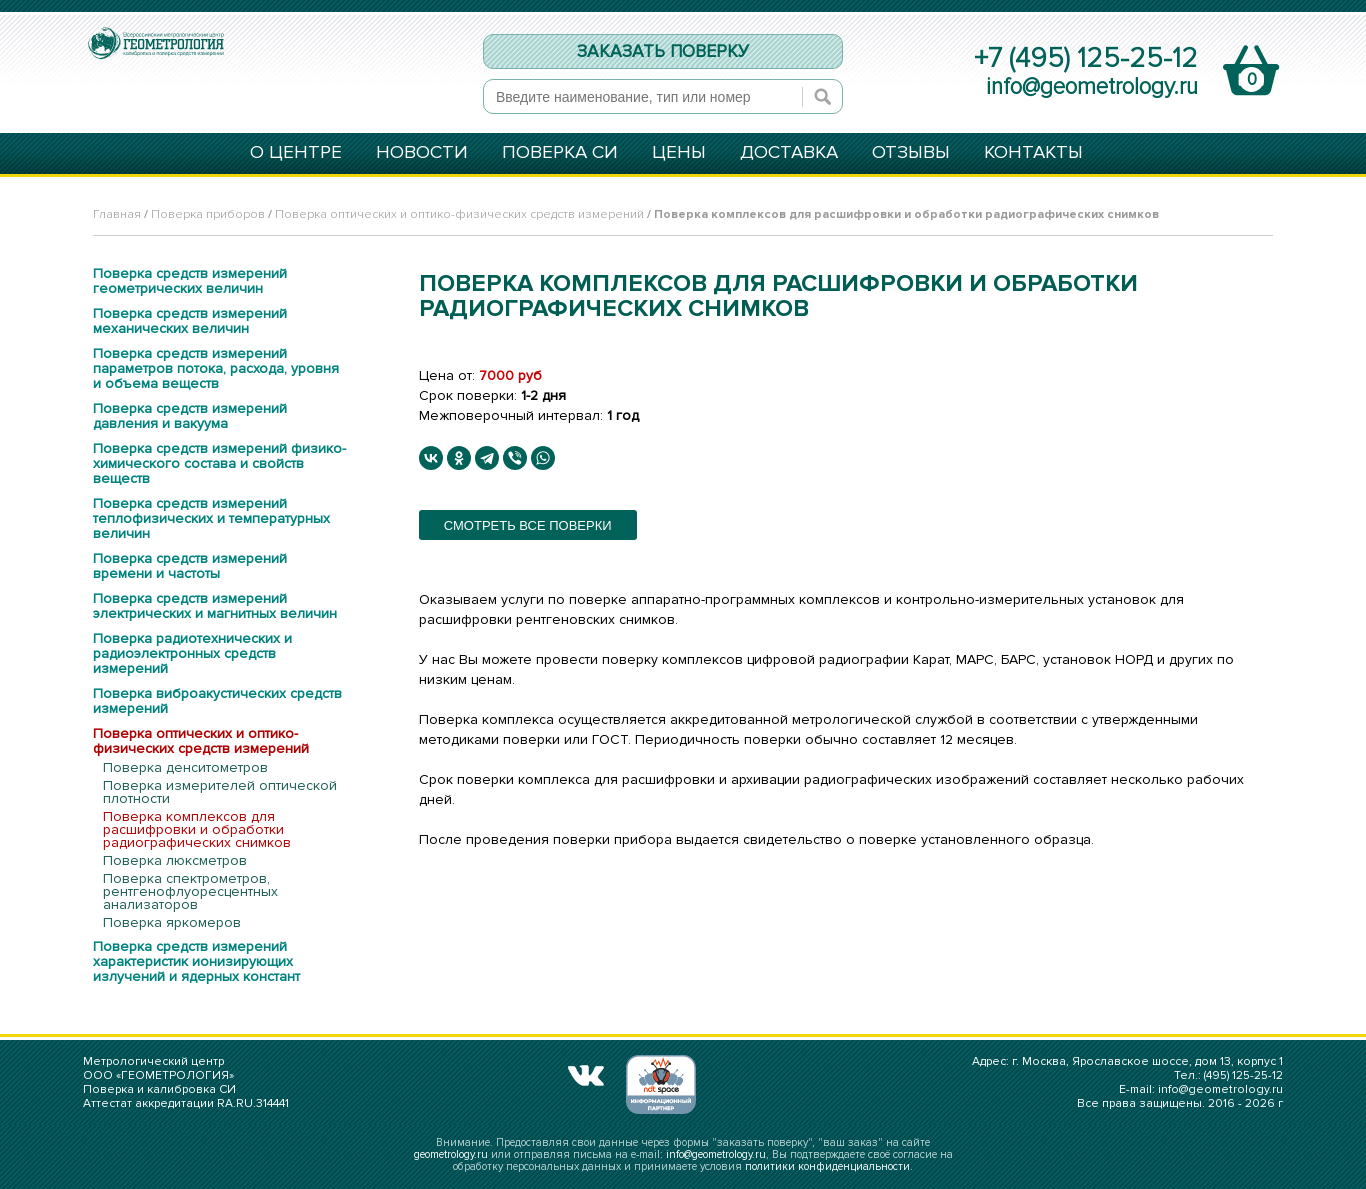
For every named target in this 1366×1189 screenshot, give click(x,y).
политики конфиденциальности (827, 1166)
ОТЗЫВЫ (911, 154)
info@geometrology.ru (1092, 87)
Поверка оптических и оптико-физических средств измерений (459, 214)
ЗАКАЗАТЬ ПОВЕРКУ (663, 51)
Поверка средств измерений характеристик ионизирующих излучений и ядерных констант (196, 961)
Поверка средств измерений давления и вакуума (190, 416)
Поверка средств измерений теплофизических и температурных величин (211, 518)
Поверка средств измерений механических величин (190, 321)
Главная (117, 214)
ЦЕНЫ (679, 154)
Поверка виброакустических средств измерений (217, 701)
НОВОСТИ (422, 154)
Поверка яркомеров (172, 922)
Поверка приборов (208, 214)
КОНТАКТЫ (1033, 154)
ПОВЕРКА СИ (560, 154)
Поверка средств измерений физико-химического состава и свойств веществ (219, 463)
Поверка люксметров (175, 860)
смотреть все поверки (528, 525)
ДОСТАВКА (789, 154)
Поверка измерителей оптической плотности (220, 792)
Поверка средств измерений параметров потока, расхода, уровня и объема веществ (216, 368)
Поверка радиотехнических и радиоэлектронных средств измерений (192, 653)
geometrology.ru (451, 1154)
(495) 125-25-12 (1243, 1075)
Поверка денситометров (185, 767)
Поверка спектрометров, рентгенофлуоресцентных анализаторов (190, 891)
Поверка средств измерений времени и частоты (190, 566)
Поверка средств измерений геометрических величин (190, 281)
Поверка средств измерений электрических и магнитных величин (215, 606)
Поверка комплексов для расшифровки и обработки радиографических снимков (197, 829)
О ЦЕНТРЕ (296, 154)
